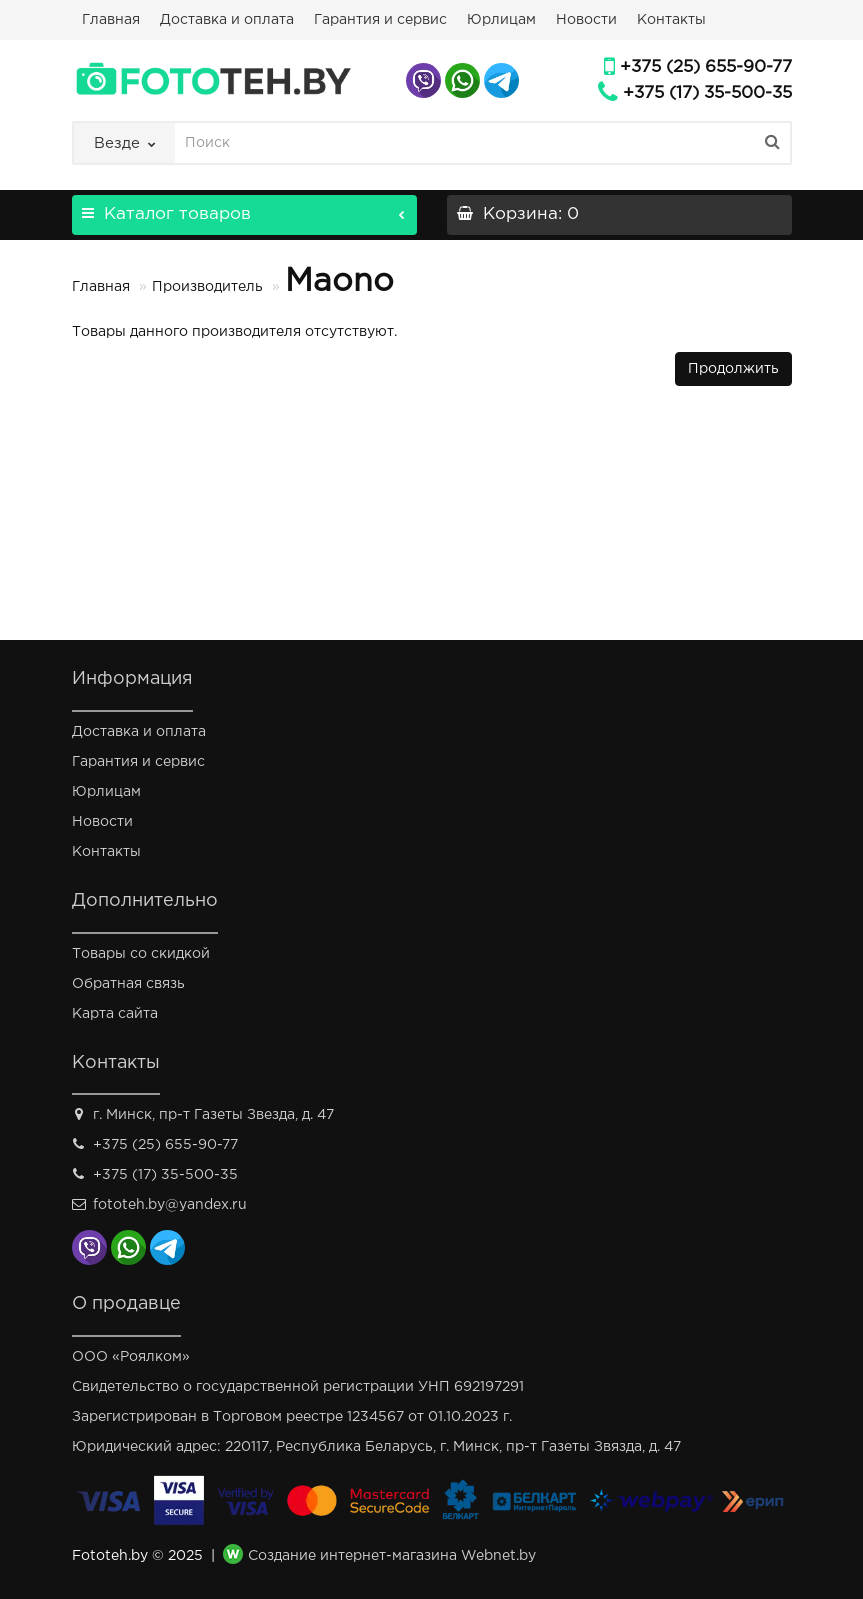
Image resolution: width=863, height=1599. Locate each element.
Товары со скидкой (141, 954)
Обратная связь (128, 984)
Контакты (671, 20)
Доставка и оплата (227, 20)
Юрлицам (501, 20)
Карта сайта (115, 1014)
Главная (111, 20)
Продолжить (733, 369)
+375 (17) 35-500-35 (707, 93)
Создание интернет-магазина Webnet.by (392, 1557)
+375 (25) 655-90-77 (706, 67)
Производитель (207, 287)
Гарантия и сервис (380, 20)
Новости (586, 20)
